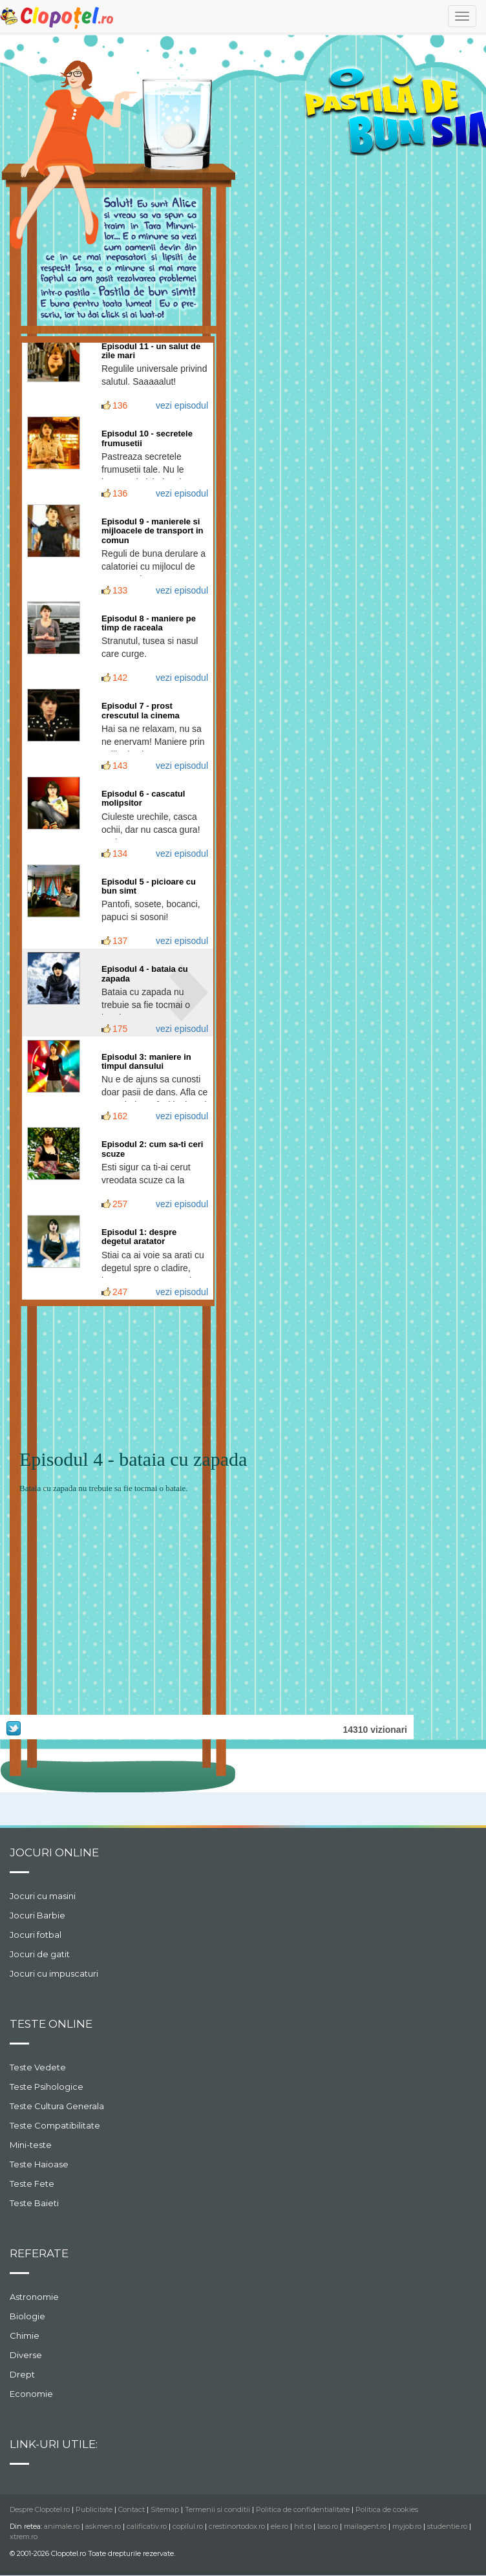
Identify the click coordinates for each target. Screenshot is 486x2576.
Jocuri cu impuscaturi (54, 1973)
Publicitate (94, 2509)
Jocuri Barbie (37, 1915)
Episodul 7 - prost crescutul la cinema (140, 710)
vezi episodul (182, 405)
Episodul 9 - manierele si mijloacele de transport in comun (152, 531)
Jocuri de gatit (40, 1954)
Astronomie (34, 2297)
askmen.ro (103, 2526)
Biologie (27, 2316)
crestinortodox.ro (237, 2526)
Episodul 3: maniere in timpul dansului (146, 1061)
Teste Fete (32, 2183)
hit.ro (303, 2526)
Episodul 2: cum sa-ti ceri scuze (152, 1148)
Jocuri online (54, 1852)
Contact (131, 2509)
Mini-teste (31, 2145)
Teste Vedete (38, 2067)
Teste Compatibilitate (55, 2125)
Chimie (24, 2335)
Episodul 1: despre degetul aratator (138, 1236)
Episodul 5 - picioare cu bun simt (148, 886)
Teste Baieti (34, 2203)
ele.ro (279, 2526)
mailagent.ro (365, 2526)
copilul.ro (188, 2526)
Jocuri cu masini (43, 1896)
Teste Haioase (39, 2164)
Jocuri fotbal (35, 1934)
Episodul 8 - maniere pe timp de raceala (148, 623)
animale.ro (61, 2526)
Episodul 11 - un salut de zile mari (150, 350)
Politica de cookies (386, 2509)
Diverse (26, 2355)
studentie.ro (447, 2526)
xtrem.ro (23, 2536)
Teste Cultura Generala (57, 2106)
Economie (31, 2393)
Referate (39, 2253)
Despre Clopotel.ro (40, 2509)
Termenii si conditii (217, 2509)
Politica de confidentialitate (303, 2509)
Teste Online (51, 2023)
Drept (22, 2374)
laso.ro (327, 2526)
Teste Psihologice (46, 2086)
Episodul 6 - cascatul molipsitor (143, 798)
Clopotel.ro (57, 17)
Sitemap (165, 2509)
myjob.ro (406, 2526)
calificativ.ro (147, 2526)
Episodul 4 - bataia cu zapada (144, 973)
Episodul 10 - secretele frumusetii (147, 438)
